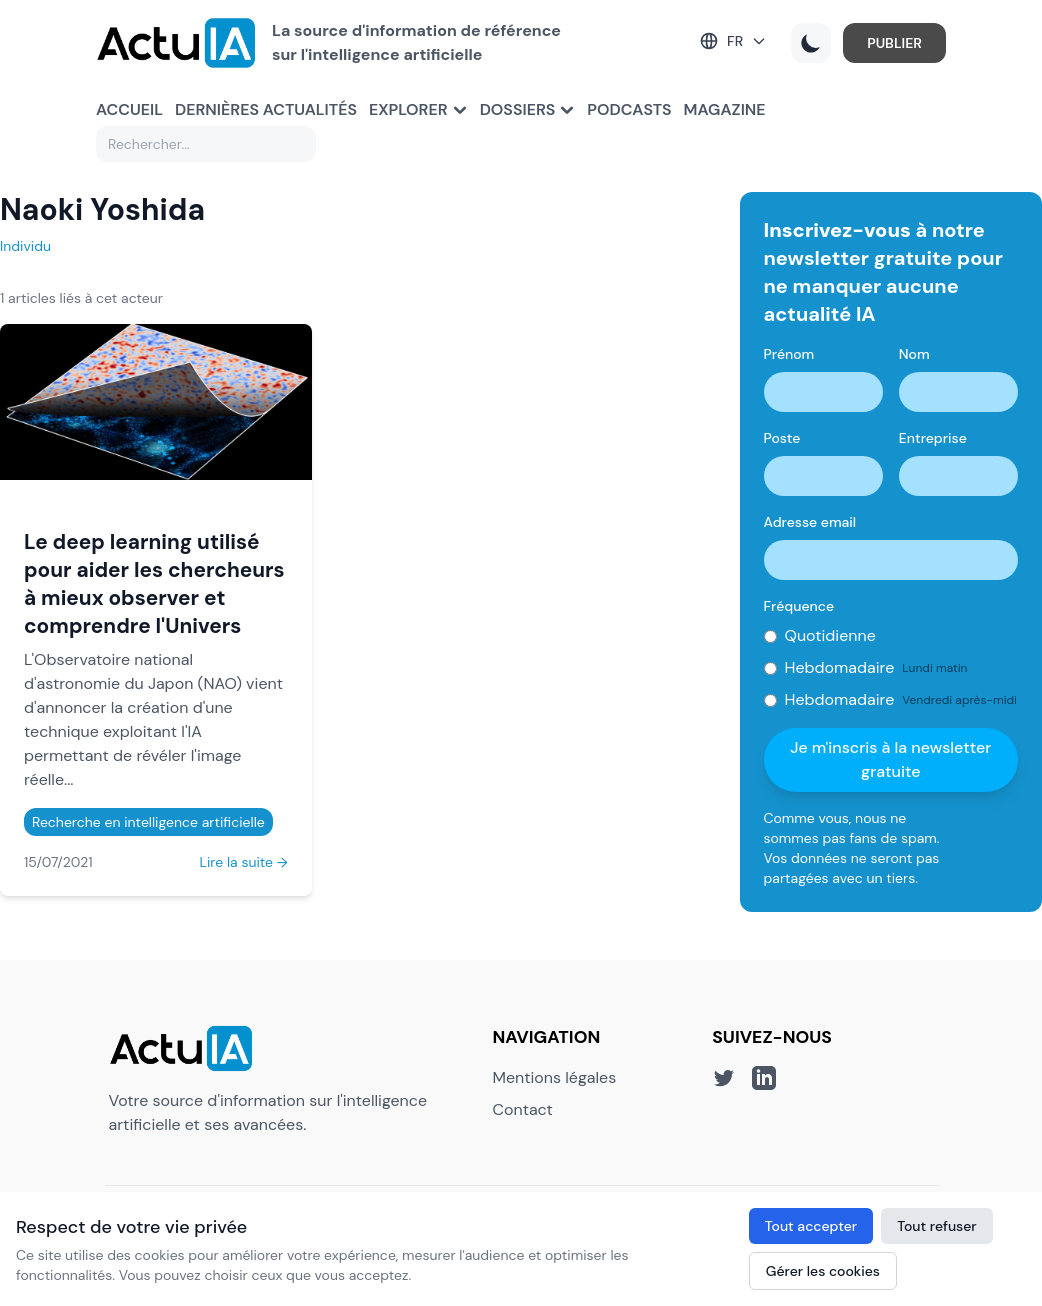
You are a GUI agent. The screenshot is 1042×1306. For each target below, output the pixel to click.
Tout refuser (937, 1226)
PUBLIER (894, 43)
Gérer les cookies (823, 1271)
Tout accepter (811, 1226)
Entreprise (933, 438)
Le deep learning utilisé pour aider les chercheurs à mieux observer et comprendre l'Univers (154, 583)
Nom (914, 354)
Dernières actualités (266, 109)
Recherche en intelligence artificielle (148, 822)
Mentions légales (555, 1077)
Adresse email (810, 522)
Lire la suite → (244, 862)
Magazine (725, 109)
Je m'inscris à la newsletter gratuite (890, 759)
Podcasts (629, 109)
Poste (782, 438)
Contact (523, 1109)
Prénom (789, 354)
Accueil (129, 109)
